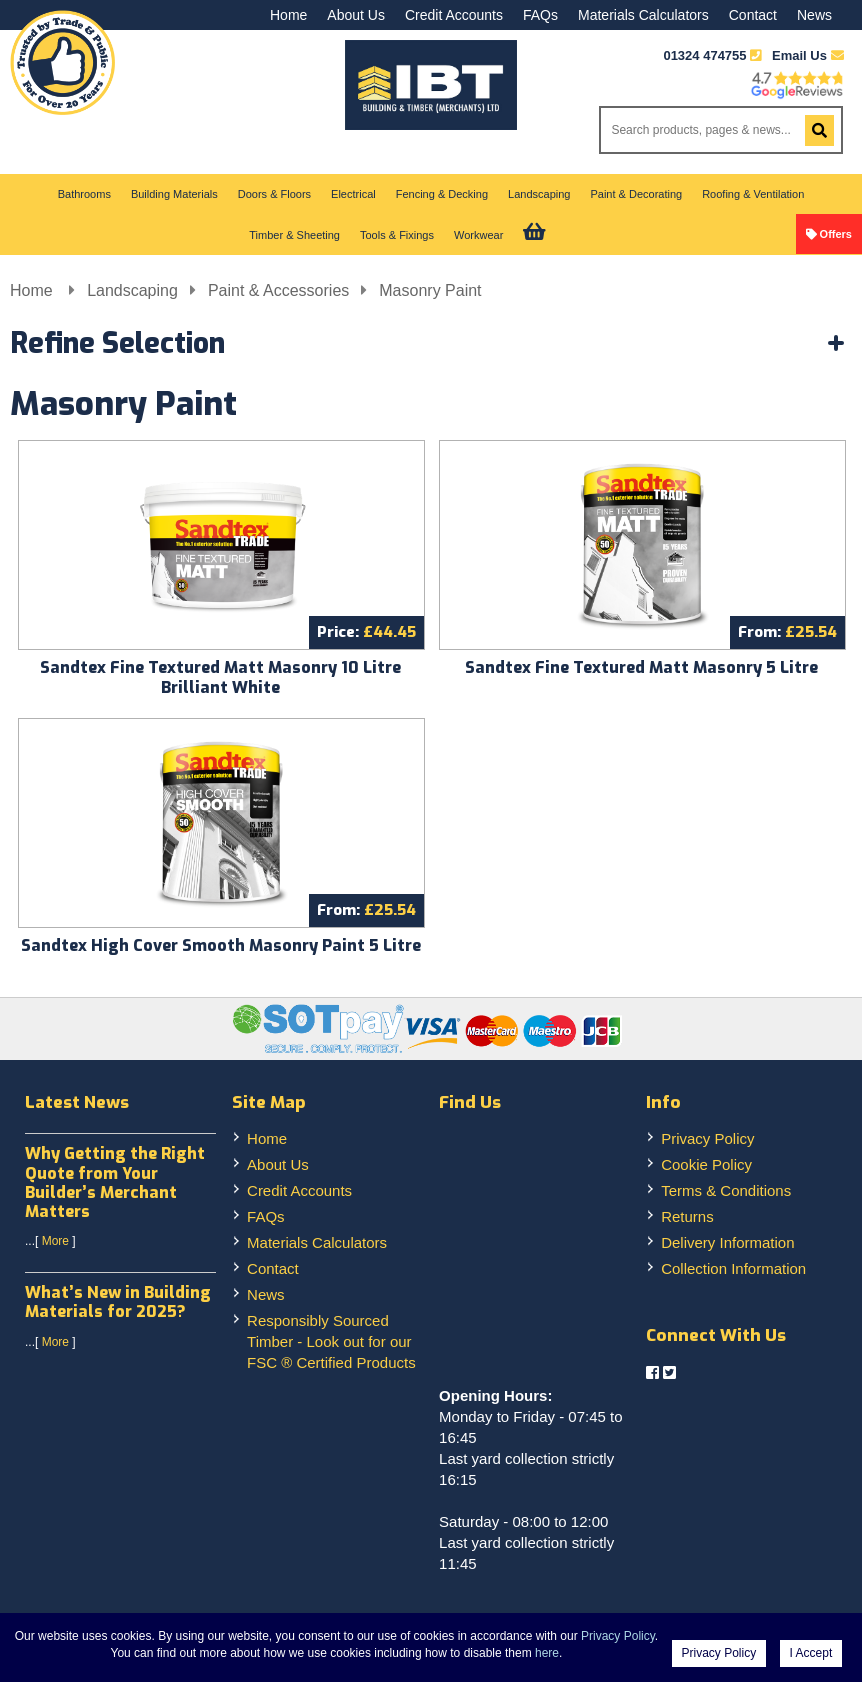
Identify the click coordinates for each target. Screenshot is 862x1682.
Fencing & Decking (442, 194)
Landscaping (539, 194)
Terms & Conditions (726, 1190)
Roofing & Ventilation (753, 194)
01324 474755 (704, 55)
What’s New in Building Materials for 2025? (118, 1302)
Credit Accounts (454, 15)
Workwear (478, 235)
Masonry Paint (430, 290)
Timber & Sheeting (294, 235)
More (55, 1241)
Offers (836, 234)
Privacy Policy (707, 1138)
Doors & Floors (274, 194)
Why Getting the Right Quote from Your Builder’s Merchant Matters (115, 1182)
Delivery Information (727, 1242)
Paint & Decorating (636, 194)
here (547, 1653)
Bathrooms (84, 194)
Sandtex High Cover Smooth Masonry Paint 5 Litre (221, 945)
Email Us (808, 55)
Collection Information (733, 1268)
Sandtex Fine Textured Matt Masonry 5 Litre (641, 667)
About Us (356, 15)
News (814, 15)
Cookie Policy (706, 1164)
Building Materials (174, 194)
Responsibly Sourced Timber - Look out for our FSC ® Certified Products (331, 1341)
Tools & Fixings (397, 235)
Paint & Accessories (278, 290)
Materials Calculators (643, 15)
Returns (687, 1216)
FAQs (540, 15)
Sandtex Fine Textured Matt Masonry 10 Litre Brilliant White (220, 677)
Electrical (353, 194)
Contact (753, 15)
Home (288, 15)
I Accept (811, 1653)
